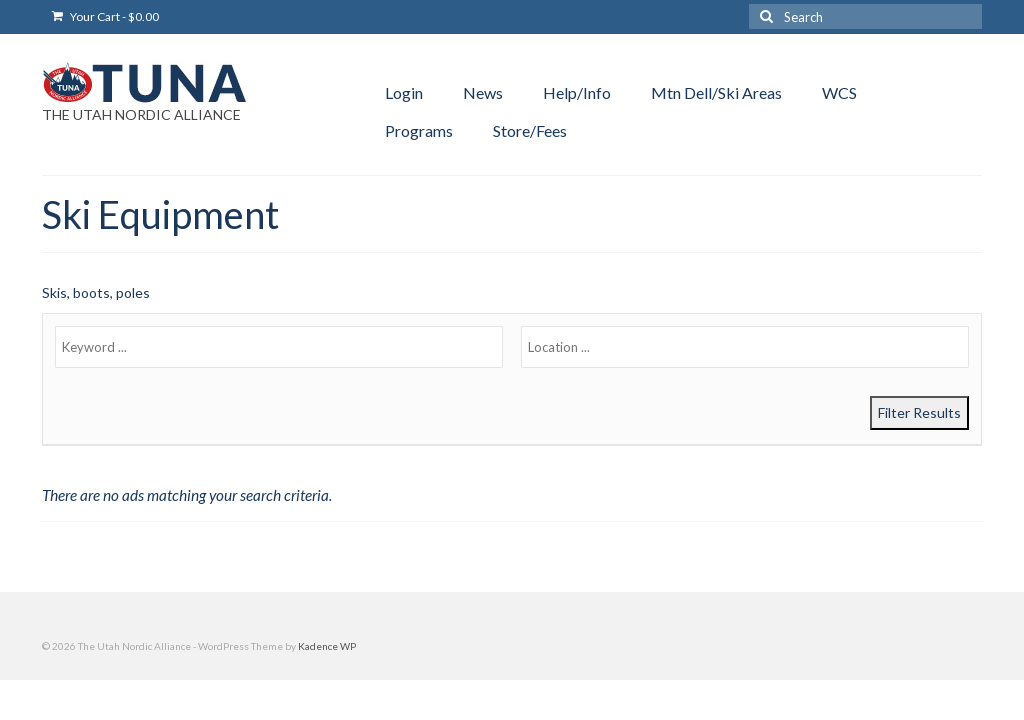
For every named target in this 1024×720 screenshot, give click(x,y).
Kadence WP (327, 646)
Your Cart (105, 16)
